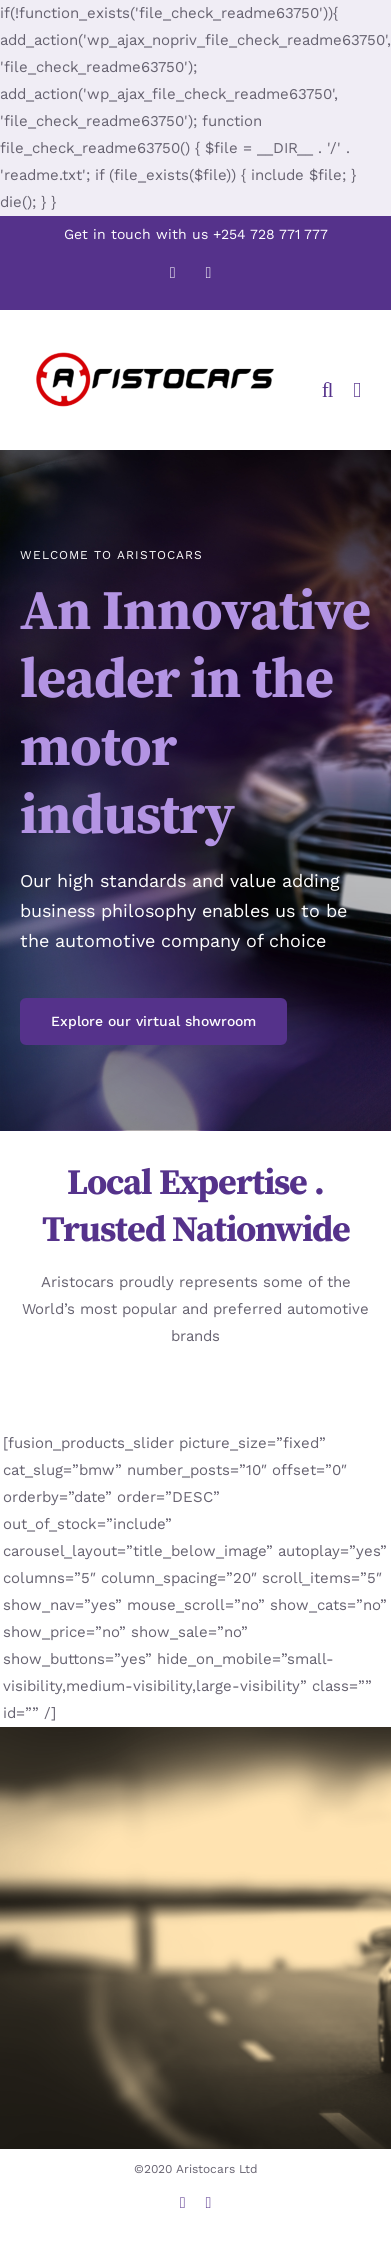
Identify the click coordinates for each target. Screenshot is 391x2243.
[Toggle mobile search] (328, 390)
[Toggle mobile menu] (357, 390)
